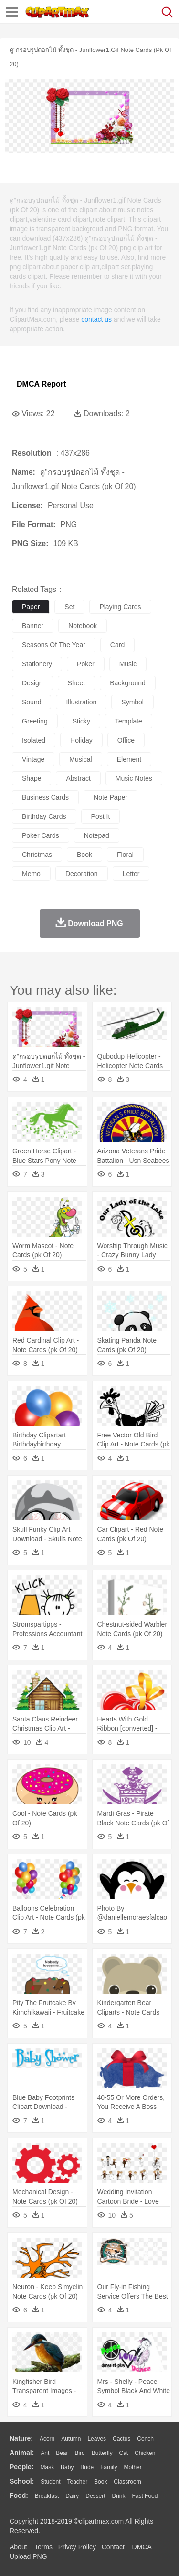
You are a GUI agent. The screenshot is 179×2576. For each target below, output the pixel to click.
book (84, 854)
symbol (132, 702)
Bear (62, 2453)
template (128, 721)
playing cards (120, 607)
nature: (21, 2438)
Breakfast (47, 2496)
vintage (33, 759)
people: (22, 2467)
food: (19, 2495)
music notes (134, 778)
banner (32, 626)
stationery (37, 664)
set (69, 607)
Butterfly (102, 2453)
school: (22, 2481)
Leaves (96, 2438)
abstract (78, 778)
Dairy (72, 2496)
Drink (119, 2496)
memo (31, 873)
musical (80, 759)
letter (131, 873)
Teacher (77, 2481)
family (108, 2467)
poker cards (40, 835)
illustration (81, 702)
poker (86, 664)
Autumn (71, 2438)
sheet (76, 683)
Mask (47, 2467)
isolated (33, 740)
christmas (37, 854)
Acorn (47, 2438)
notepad (96, 835)
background (128, 683)
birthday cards (44, 816)
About (18, 2547)
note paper (110, 797)
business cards (45, 797)
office (126, 740)
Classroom (127, 2481)
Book (100, 2481)
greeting (35, 721)
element (129, 759)
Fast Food (145, 2496)
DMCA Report (41, 384)
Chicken (145, 2453)
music (128, 664)
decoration (81, 873)
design (32, 683)
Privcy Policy (77, 2547)
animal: (22, 2452)
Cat (123, 2453)
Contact (113, 2547)
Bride (87, 2467)
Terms (43, 2547)
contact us (96, 319)
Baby (67, 2467)
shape (31, 778)
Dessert (95, 2496)
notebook (82, 626)
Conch (145, 2438)
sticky (81, 721)
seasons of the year (53, 645)
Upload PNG (28, 2556)
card (117, 645)
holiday (81, 740)
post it (100, 816)
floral (125, 854)
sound (31, 702)
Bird (79, 2453)
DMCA (141, 2547)
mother (132, 2467)
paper (31, 607)
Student (50, 2481)
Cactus (121, 2438)
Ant (45, 2453)
